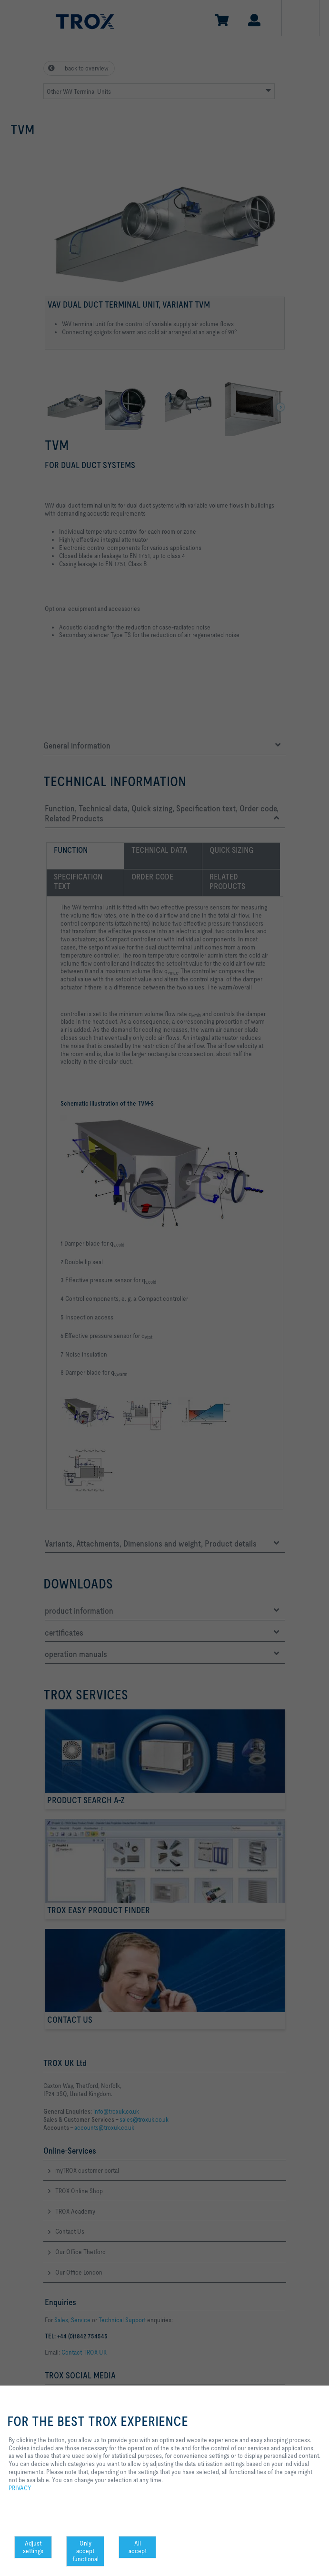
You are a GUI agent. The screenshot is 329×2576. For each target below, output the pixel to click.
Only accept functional (85, 2551)
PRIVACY (20, 2488)
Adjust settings (33, 2547)
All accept (138, 2547)
